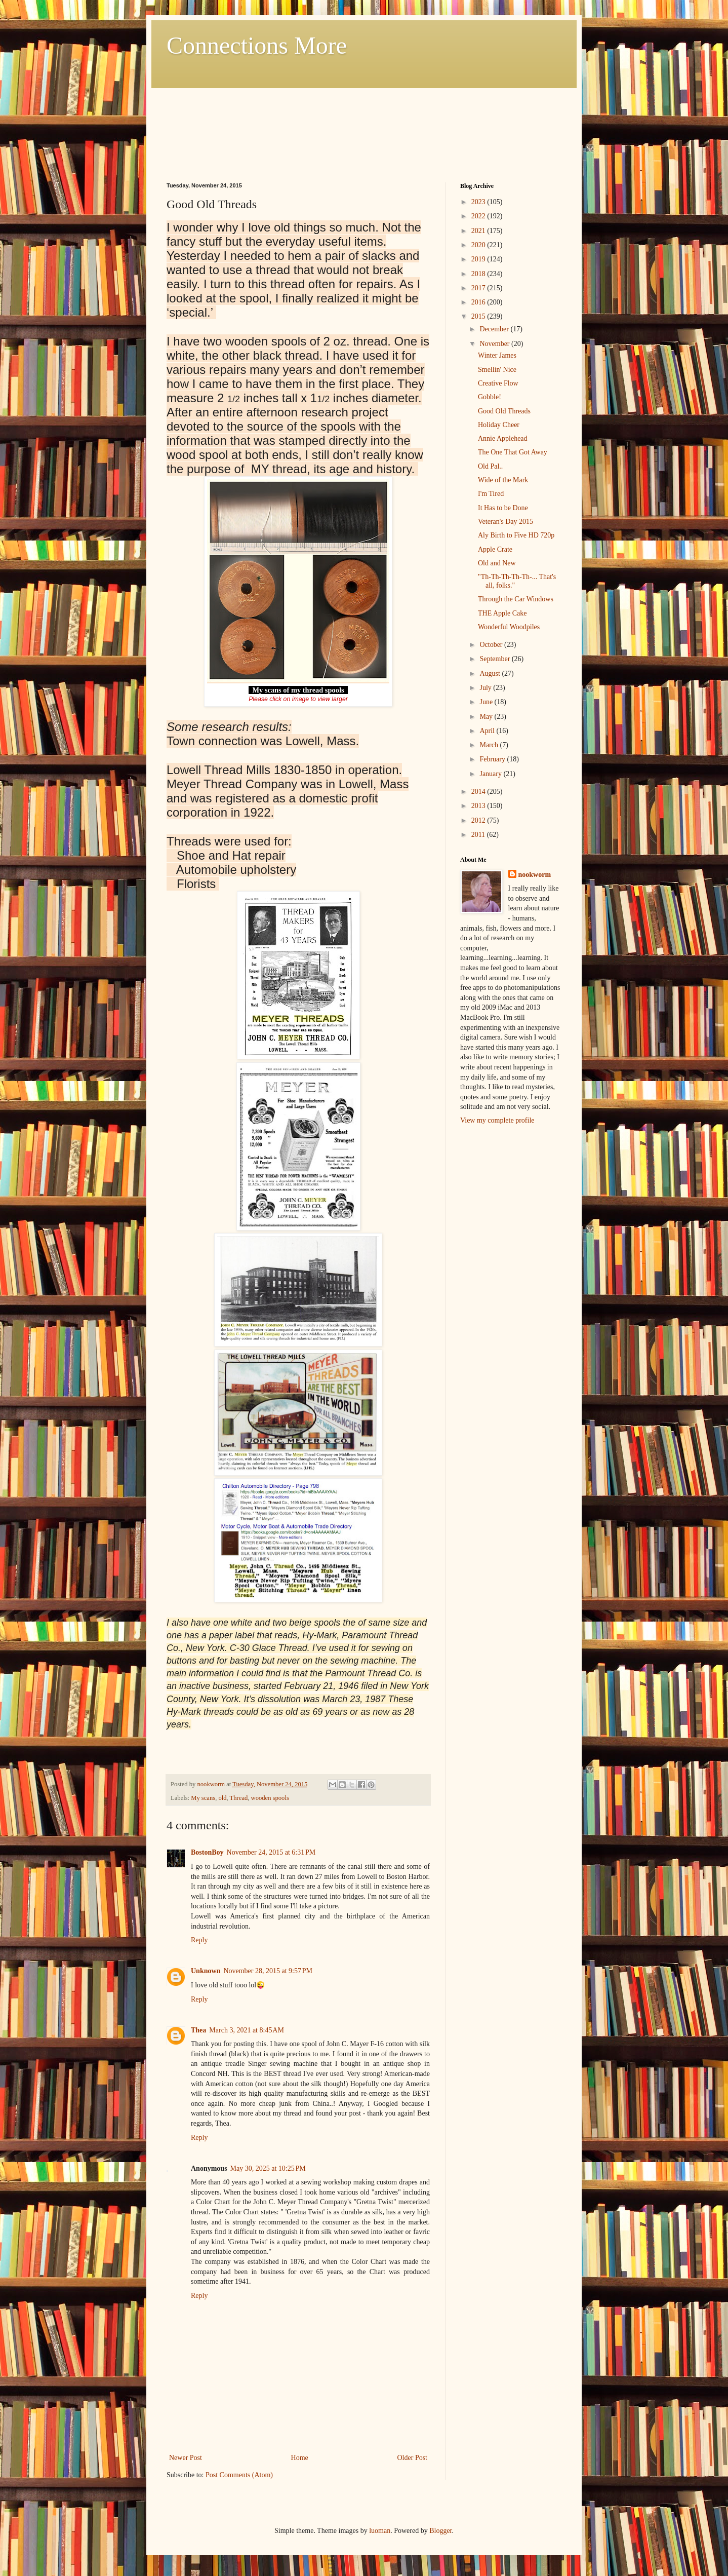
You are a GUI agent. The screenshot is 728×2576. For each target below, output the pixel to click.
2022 (479, 216)
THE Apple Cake (502, 613)
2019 (479, 259)
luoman (379, 2530)
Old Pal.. (490, 466)
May (486, 716)
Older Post (412, 2458)
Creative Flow (498, 383)
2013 (479, 806)
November (495, 344)
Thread (239, 1797)
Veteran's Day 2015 (505, 521)
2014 (479, 791)
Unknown (205, 1971)
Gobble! (489, 397)
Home (299, 2458)
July (486, 687)
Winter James (497, 355)
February (493, 759)
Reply (199, 1940)
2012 (479, 820)
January (491, 774)
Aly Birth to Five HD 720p (516, 535)
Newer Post (185, 2458)
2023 (479, 202)
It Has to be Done (503, 508)
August (490, 673)
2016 (479, 302)
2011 (479, 834)
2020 (479, 245)
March (489, 745)
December (494, 329)
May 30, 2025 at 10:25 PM (268, 2168)
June (486, 702)
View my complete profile (497, 1120)
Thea (198, 2030)
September (495, 659)
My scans (203, 1797)
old (222, 1797)
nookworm (534, 874)
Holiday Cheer (498, 425)
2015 (479, 316)
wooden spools (270, 1797)
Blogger (440, 2530)
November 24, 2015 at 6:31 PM (271, 1852)
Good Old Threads (504, 411)
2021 (479, 231)
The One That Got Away (512, 452)
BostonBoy (207, 1852)
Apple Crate (495, 549)
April (487, 731)
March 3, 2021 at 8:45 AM (246, 2030)
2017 (479, 288)
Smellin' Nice (497, 369)
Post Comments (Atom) (239, 2475)
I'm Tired (491, 493)
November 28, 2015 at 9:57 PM (267, 1971)
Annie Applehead (503, 438)
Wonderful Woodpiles (509, 627)
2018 (479, 274)
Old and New (497, 563)
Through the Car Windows (515, 599)
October (491, 644)
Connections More (257, 45)
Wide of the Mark (503, 480)
